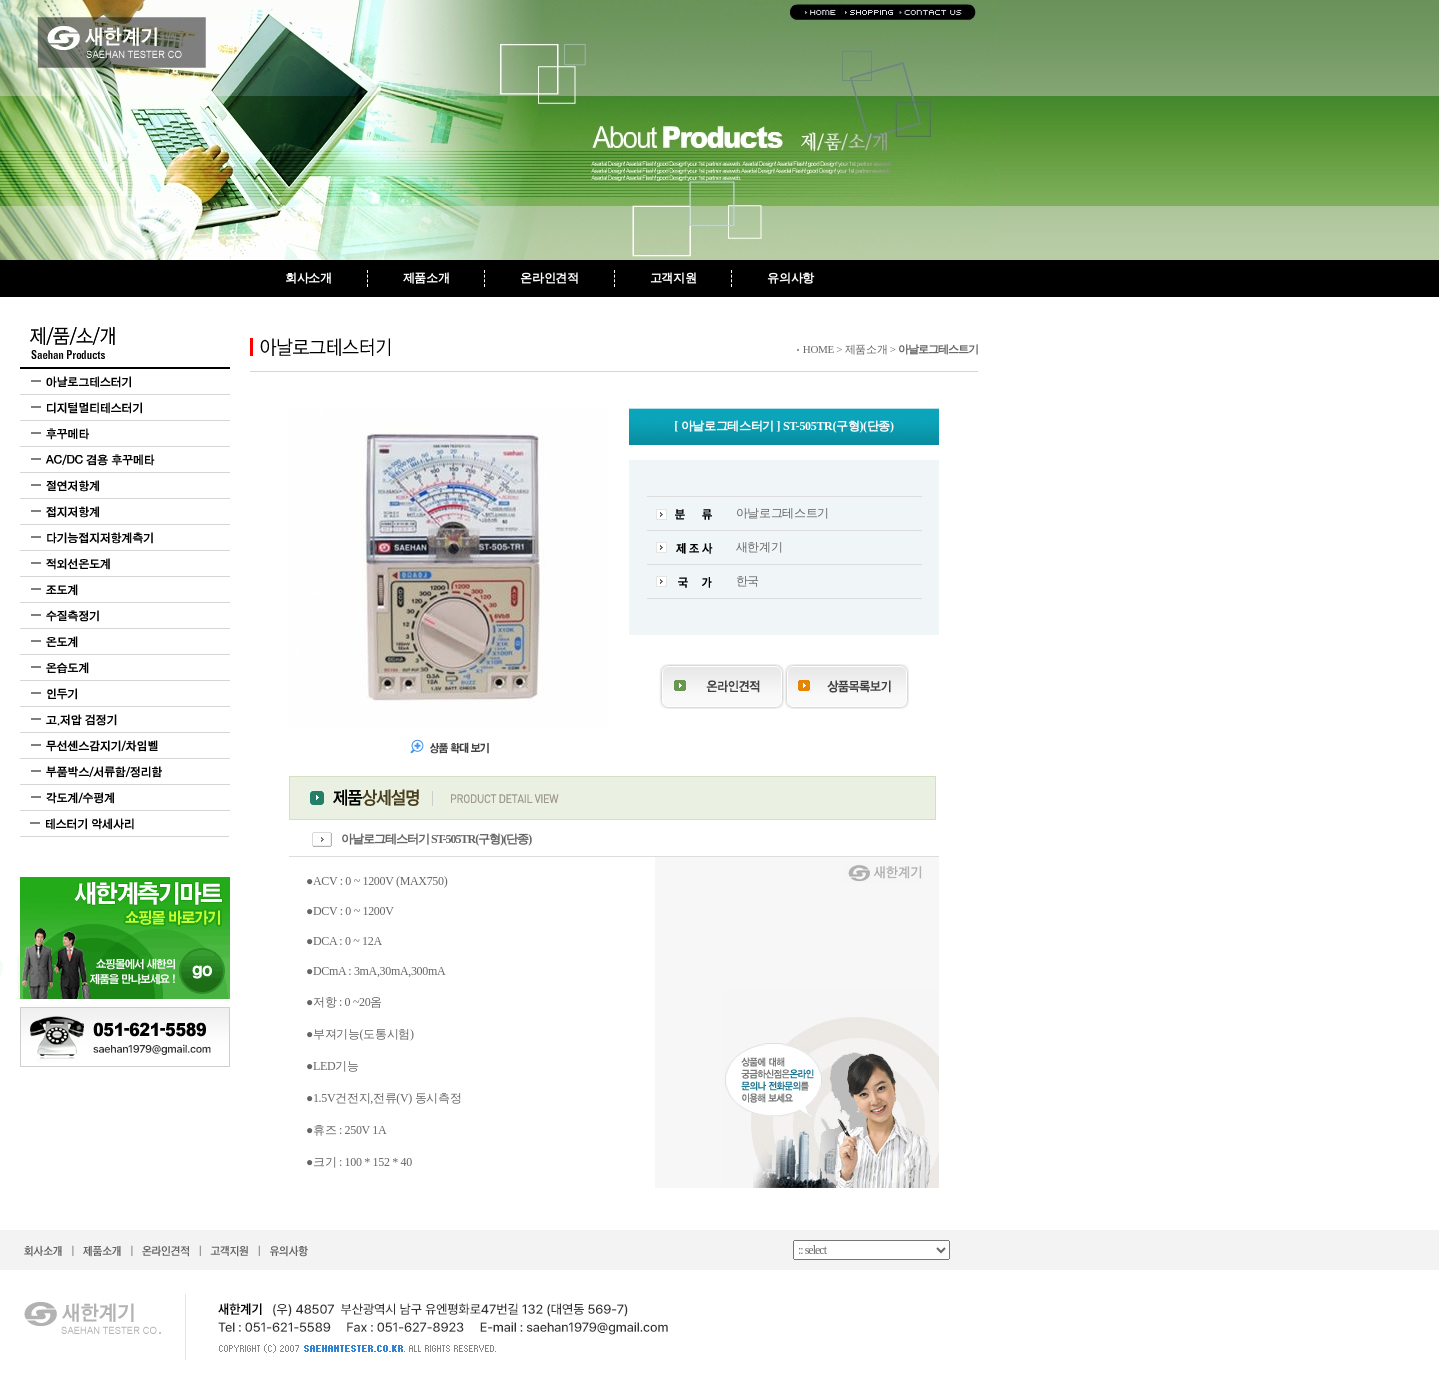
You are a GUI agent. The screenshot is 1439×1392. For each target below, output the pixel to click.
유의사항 (790, 278)
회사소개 (308, 278)
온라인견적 (549, 278)
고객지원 (673, 278)
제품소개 (426, 278)
